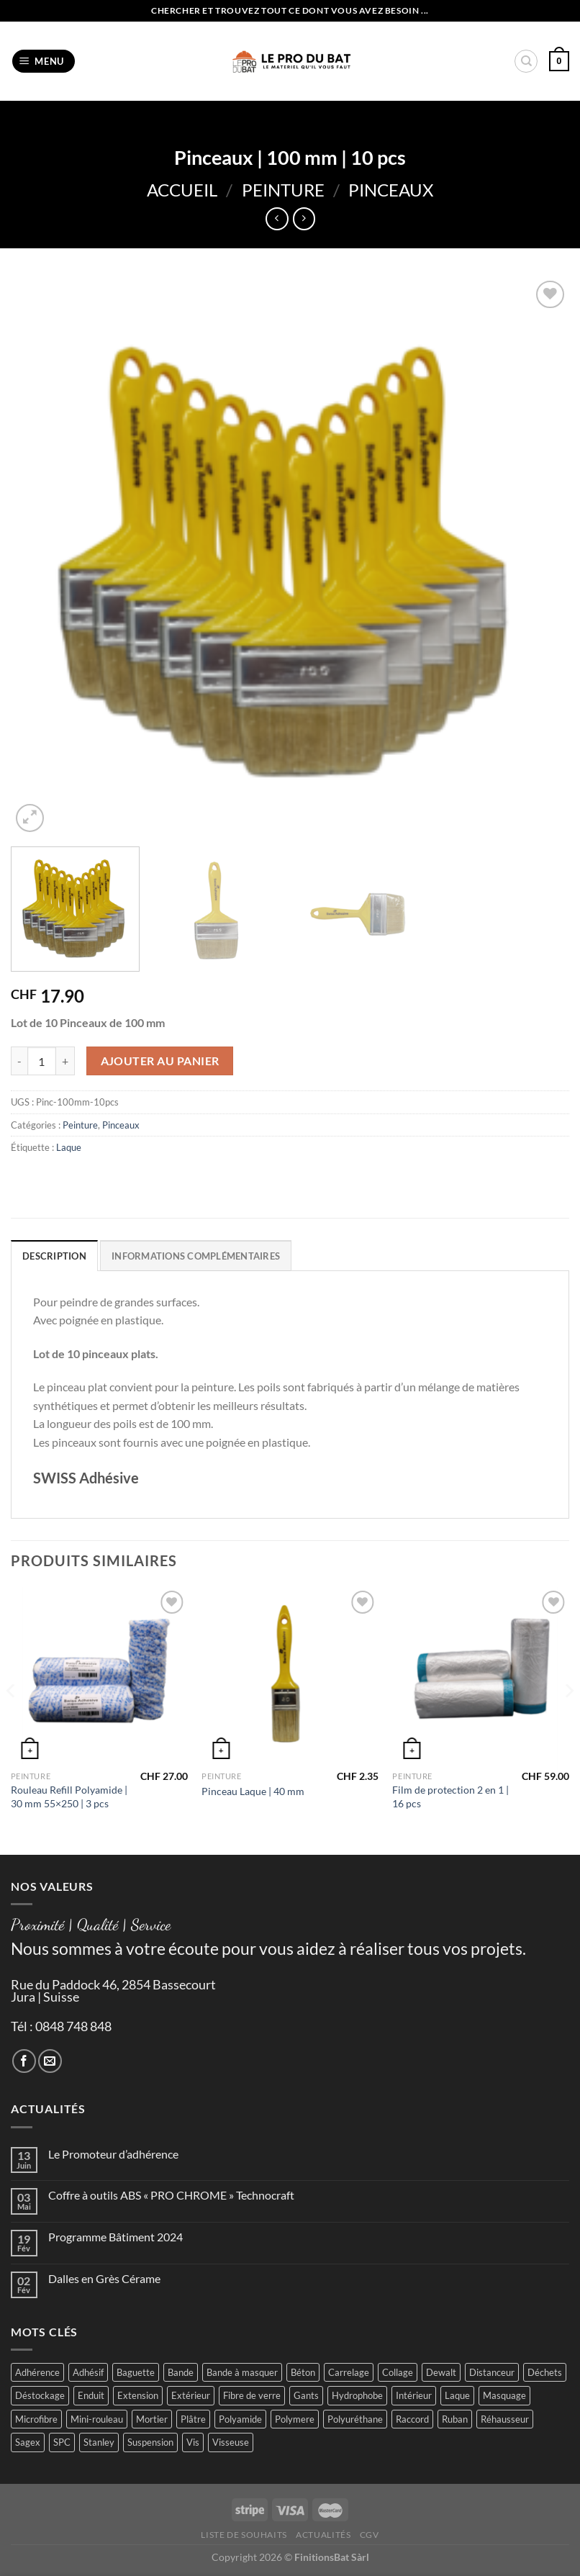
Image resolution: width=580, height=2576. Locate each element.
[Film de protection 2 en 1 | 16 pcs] (480, 1675)
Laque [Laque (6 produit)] (457, 2395)
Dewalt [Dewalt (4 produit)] (441, 2372)
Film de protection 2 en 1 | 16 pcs (450, 1796)
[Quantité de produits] (41, 1061)
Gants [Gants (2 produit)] (306, 2395)
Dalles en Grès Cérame (104, 2278)
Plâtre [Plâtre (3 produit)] (193, 2419)
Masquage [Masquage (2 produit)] (504, 2395)
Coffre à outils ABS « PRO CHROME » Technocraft (171, 2195)
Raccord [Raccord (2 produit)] (412, 2419)
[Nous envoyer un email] (50, 2061)
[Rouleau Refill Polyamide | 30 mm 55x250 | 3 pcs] (99, 1675)
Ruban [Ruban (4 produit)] (455, 2419)
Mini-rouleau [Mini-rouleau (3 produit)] (97, 2419)
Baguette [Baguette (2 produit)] (136, 2372)
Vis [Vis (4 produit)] (192, 2442)
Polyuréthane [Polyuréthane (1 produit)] (355, 2419)
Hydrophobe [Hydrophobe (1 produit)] (357, 2395)
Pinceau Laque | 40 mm (252, 1791)
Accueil (182, 189)
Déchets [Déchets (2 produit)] (544, 2372)
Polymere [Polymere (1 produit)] (294, 2419)
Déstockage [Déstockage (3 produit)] (40, 2395)
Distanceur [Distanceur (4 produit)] (492, 2372)
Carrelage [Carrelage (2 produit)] (348, 2372)
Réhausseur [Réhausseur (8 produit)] (505, 2419)
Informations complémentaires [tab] (196, 1256)
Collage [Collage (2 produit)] (397, 2372)
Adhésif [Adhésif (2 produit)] (88, 2372)
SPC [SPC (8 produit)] (62, 2442)
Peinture (283, 189)
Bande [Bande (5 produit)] (181, 2372)
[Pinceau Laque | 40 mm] (290, 1675)
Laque (68, 1147)
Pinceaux (390, 189)
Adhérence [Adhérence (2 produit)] (37, 2372)
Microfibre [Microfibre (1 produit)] (36, 2419)
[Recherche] (526, 61)
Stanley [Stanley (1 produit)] (98, 2442)
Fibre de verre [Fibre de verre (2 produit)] (252, 2395)
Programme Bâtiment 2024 (115, 2236)
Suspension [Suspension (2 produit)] (150, 2442)
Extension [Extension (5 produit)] (137, 2395)
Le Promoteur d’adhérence (113, 2154)
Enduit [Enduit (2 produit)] (91, 2395)
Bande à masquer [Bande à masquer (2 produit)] (242, 2372)
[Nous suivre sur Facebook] (24, 2061)
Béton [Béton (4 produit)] (303, 2372)
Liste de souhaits (243, 2534)
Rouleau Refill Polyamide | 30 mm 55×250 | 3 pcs (69, 1796)
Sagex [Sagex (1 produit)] (27, 2442)
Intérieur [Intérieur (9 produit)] (414, 2395)
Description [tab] (54, 1256)
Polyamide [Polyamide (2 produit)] (240, 2419)
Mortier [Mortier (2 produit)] (152, 2419)
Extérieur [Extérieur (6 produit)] (190, 2395)
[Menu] (44, 61)
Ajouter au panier (160, 1060)
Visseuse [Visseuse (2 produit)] (230, 2442)
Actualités (323, 2534)
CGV (369, 2534)
